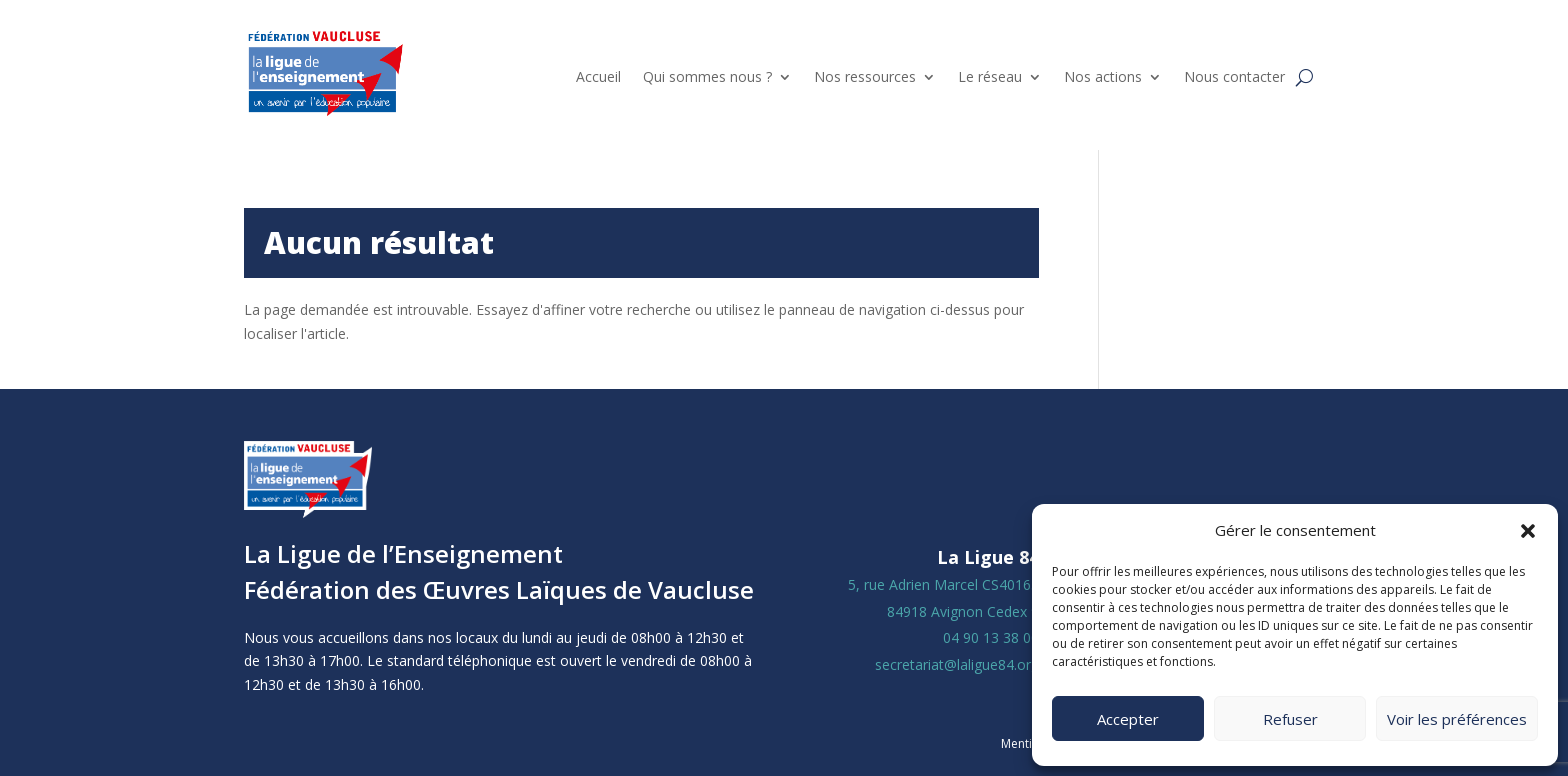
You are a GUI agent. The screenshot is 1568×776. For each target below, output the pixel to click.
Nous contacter (1234, 76)
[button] (1528, 531)
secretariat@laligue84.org (957, 664)
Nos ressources (865, 76)
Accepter (1128, 719)
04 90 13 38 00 (991, 637)
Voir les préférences (1457, 719)
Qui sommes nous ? (707, 76)
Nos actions (1103, 76)
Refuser (1290, 719)
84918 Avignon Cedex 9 (963, 611)
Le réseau (990, 76)
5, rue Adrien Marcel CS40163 (943, 584)
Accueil (598, 76)
